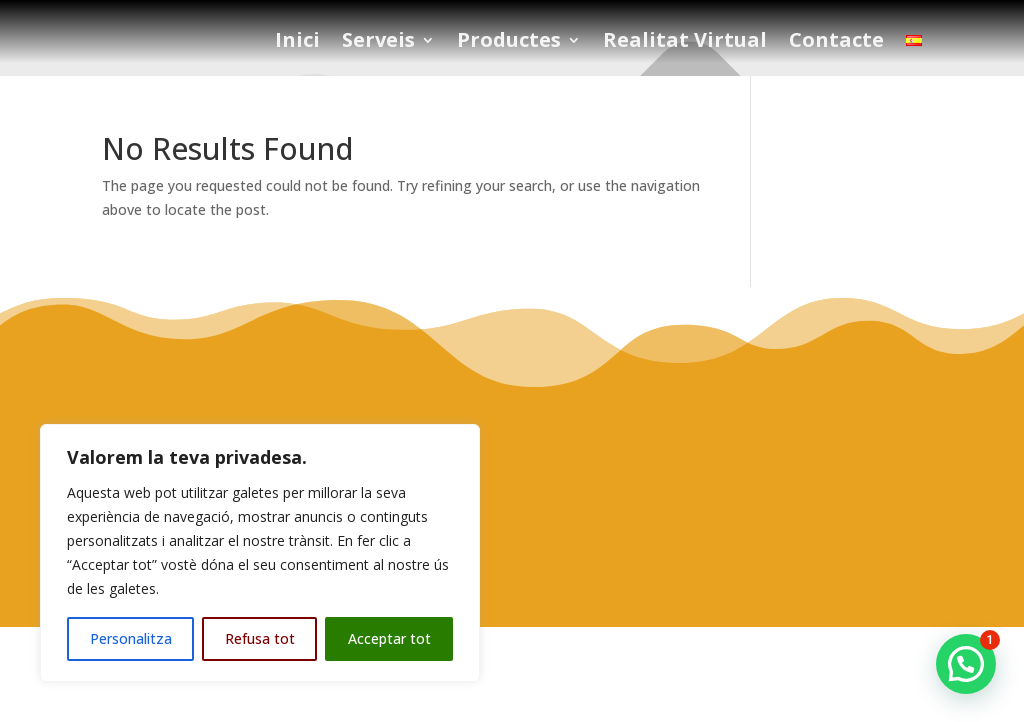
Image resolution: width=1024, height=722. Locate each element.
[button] (966, 664)
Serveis (378, 43)
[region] (260, 553)
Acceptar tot (389, 638)
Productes (509, 43)
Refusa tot (260, 638)
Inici (297, 43)
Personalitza (131, 638)
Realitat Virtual (685, 43)
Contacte (836, 43)
